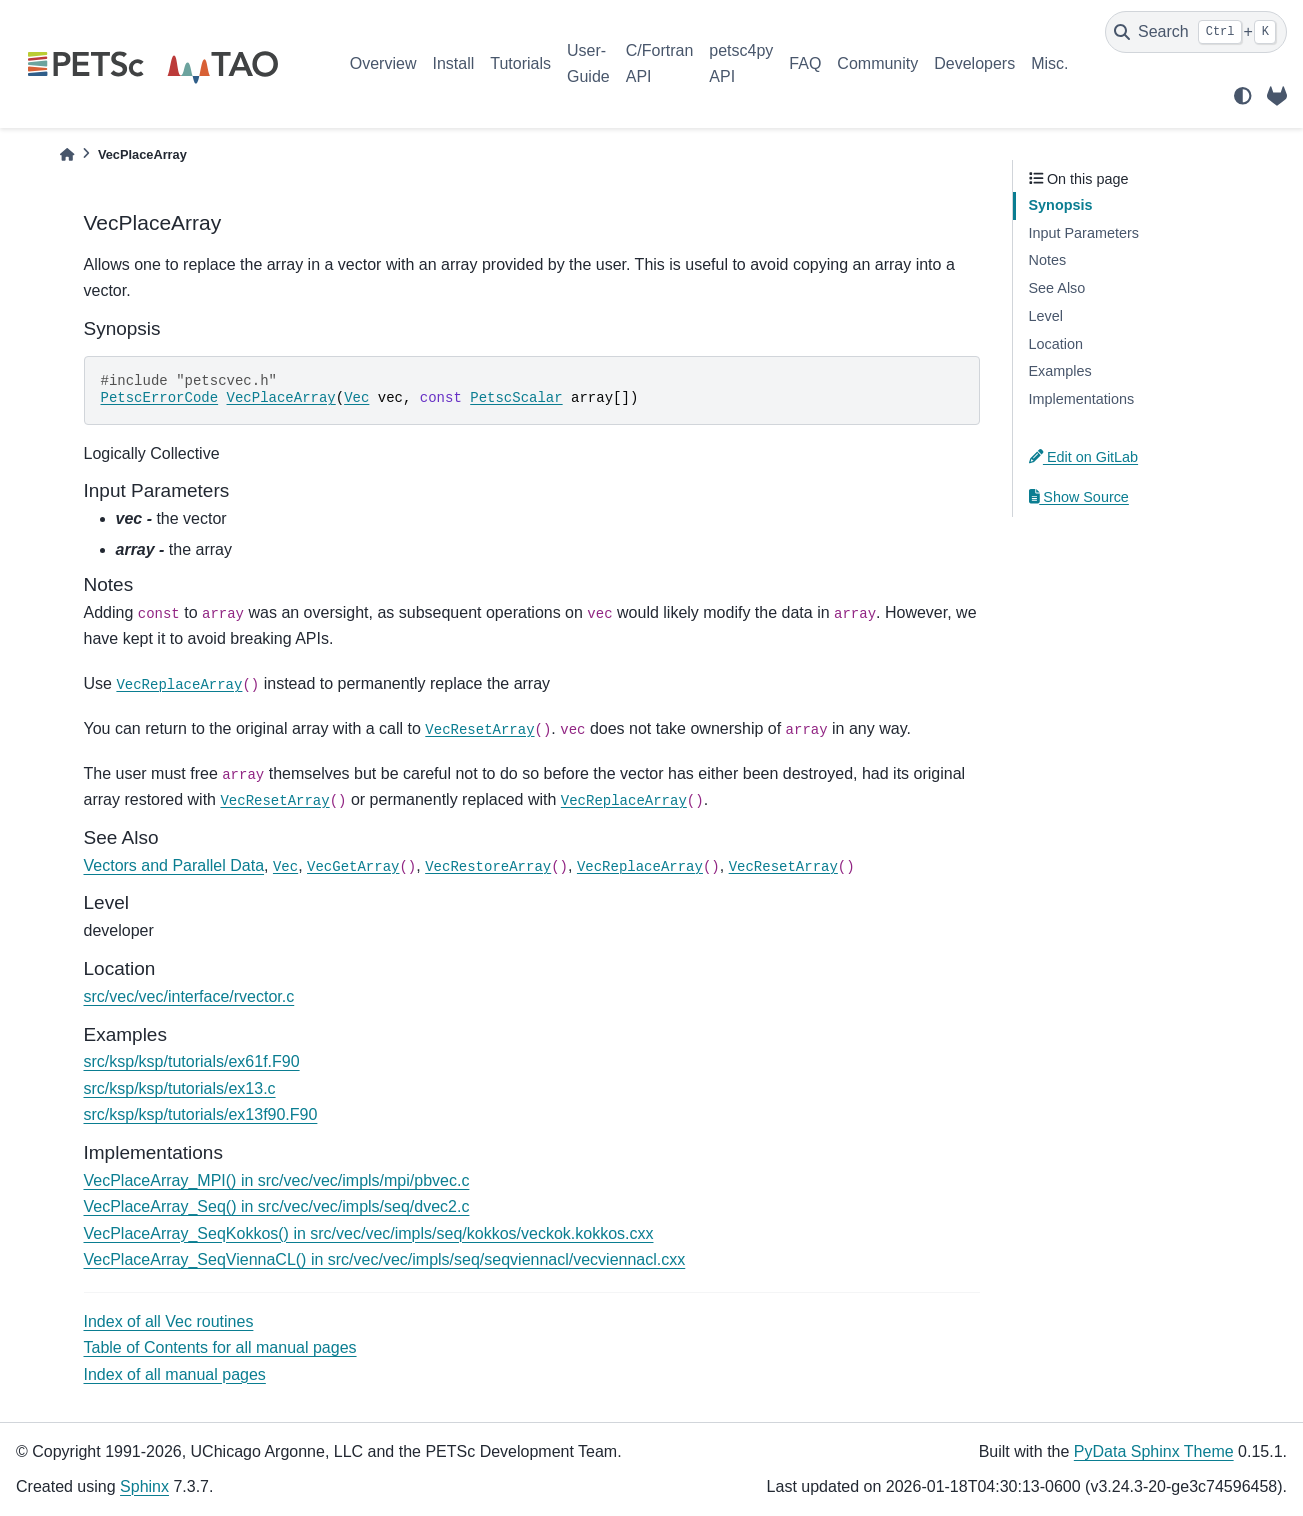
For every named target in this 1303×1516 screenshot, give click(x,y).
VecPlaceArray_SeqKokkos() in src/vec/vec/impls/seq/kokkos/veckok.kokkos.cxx (369, 1233)
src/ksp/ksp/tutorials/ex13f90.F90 (201, 1114)
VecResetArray (479, 730)
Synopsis (1061, 205)
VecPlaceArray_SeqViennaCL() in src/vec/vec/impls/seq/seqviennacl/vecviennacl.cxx (385, 1259)
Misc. (1049, 63)
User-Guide (588, 63)
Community (877, 63)
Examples (1060, 371)
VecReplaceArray (179, 685)
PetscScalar (516, 398)
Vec (356, 398)
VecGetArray (353, 867)
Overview (383, 63)
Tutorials (520, 63)
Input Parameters (1084, 233)
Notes (1048, 260)
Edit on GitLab (1084, 457)
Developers (974, 63)
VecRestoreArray (488, 867)
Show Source (1079, 497)
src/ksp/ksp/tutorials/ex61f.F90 (192, 1061)
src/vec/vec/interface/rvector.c (189, 996)
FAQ (805, 63)
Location (1056, 344)
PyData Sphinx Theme (1154, 1451)
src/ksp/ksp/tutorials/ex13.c (180, 1088)
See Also (1057, 288)
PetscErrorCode (160, 398)
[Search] (1196, 32)
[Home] (67, 154)
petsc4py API (741, 63)
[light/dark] (1243, 96)
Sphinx (144, 1486)
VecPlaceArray (281, 398)
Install (453, 63)
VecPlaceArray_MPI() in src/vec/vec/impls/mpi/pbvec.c (277, 1180)
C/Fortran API (660, 63)
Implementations (1082, 399)
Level (1046, 316)
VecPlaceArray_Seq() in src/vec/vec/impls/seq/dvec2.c (277, 1206)
